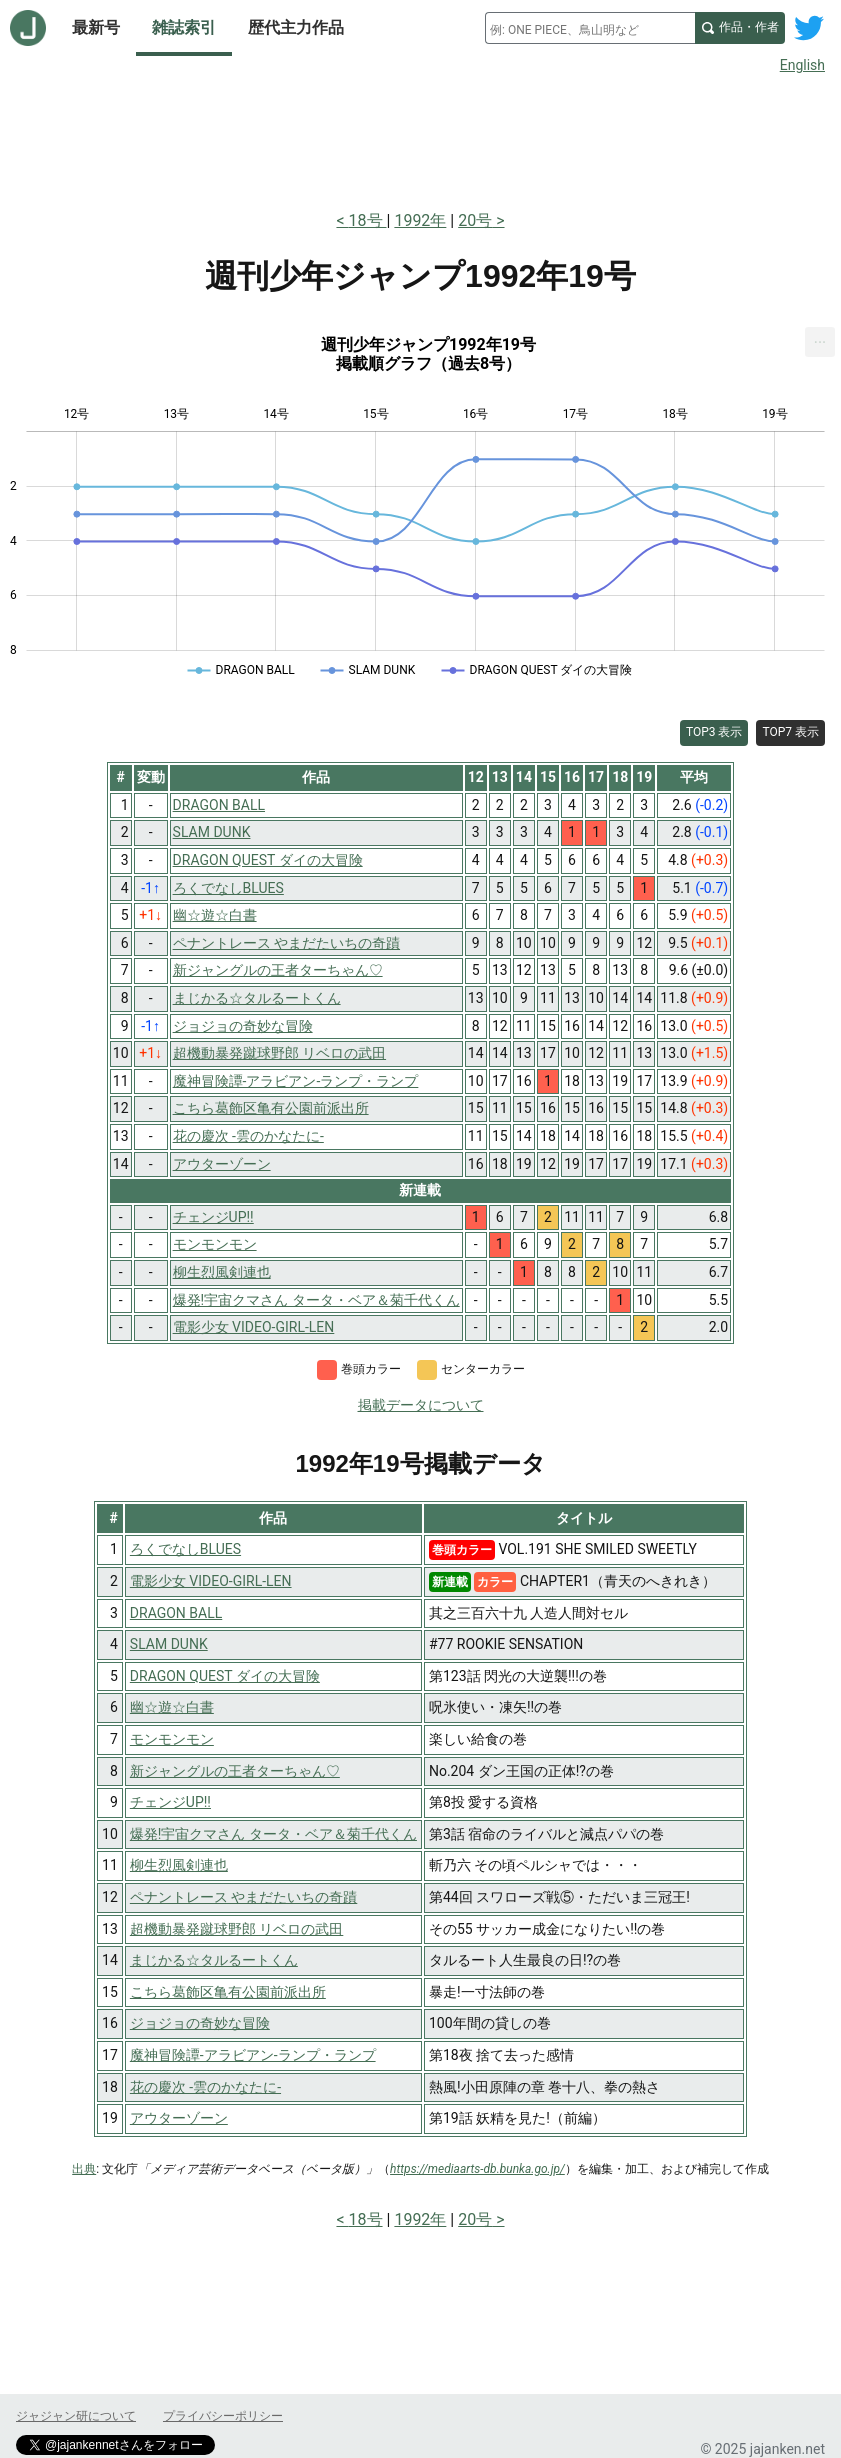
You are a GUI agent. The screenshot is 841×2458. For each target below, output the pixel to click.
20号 (475, 220)
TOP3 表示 (714, 732)
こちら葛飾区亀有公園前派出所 (228, 1992)
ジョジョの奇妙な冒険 (200, 2023)
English (802, 65)
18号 (368, 220)
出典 (84, 2169)
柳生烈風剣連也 (179, 1865)
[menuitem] (820, 342)
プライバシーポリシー (223, 2416)
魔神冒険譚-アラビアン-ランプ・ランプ (253, 2055)
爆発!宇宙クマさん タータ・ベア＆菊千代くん (273, 1834)
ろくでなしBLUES (185, 1549)
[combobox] (590, 28)
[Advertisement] (420, 138)
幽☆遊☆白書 (172, 1707)
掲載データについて (421, 1405)
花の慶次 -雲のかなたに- (205, 2087)
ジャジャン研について (76, 2416)
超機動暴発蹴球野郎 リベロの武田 (236, 1929)
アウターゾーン (179, 2118)
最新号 (96, 27)
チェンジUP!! (170, 1802)
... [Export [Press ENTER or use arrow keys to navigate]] (820, 337)
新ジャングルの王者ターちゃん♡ (235, 1771)
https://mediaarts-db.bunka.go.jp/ (477, 2169)
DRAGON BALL (176, 1613)
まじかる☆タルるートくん (214, 1960)
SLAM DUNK (169, 1644)
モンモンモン (172, 1739)
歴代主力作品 (296, 27)
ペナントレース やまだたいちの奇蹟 (243, 1897)
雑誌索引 (184, 27)
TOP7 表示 (790, 732)
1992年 (420, 220)
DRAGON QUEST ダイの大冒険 (225, 1676)
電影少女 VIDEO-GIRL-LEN (211, 1581)
